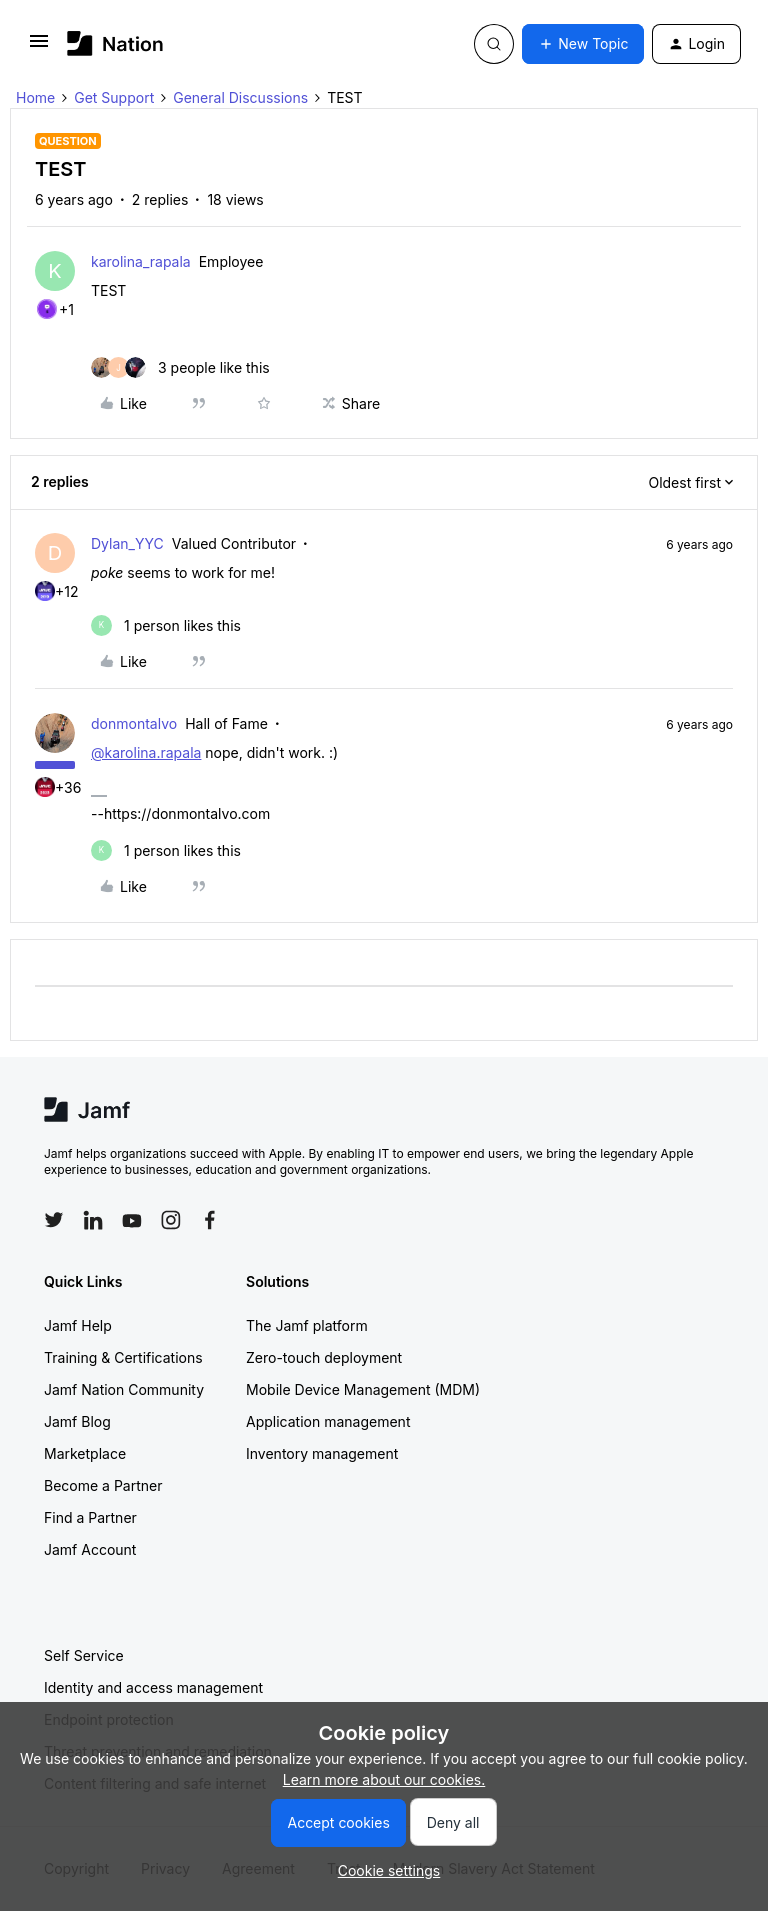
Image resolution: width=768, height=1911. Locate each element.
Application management (328, 1421)
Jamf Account (90, 1549)
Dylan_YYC (127, 543)
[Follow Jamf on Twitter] (54, 1220)
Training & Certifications (123, 1357)
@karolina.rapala (146, 752)
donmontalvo (134, 723)
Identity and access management (153, 1687)
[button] (39, 47)
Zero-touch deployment (324, 1357)
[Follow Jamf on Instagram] (171, 1220)
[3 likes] (180, 367)
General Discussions (240, 97)
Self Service (84, 1655)
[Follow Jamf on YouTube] (132, 1220)
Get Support (114, 97)
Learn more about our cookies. (384, 1779)
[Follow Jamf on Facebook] (210, 1220)
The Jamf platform (307, 1325)
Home (35, 97)
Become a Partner (103, 1485)
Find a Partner (90, 1517)
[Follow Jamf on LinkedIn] (93, 1220)
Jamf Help (78, 1325)
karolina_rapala (141, 261)
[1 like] (166, 625)
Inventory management (322, 1453)
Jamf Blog (77, 1421)
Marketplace (85, 1453)
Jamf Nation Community (124, 1389)
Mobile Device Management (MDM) (363, 1389)
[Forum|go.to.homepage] (115, 43)
